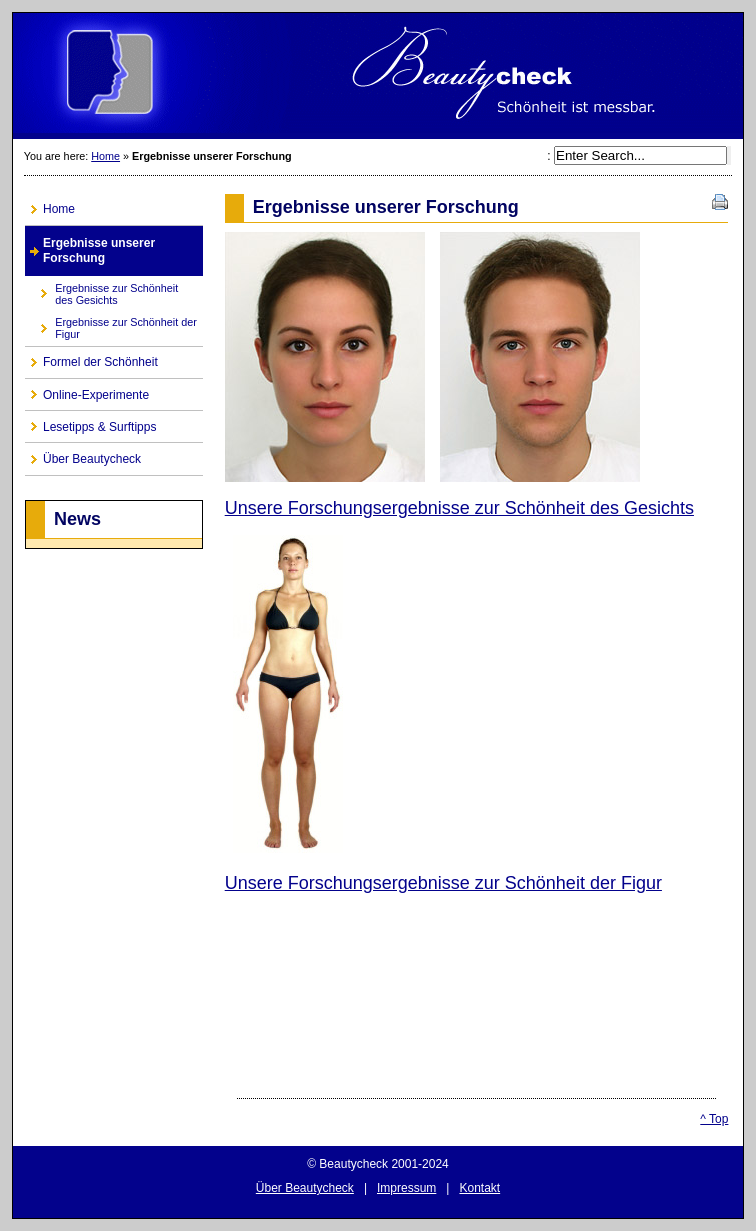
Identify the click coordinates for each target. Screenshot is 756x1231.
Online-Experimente (87, 390)
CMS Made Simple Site (378, 76)
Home (105, 156)
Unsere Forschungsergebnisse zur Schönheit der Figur (443, 883)
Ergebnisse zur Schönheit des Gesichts (101, 290)
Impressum (406, 1188)
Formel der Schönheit (91, 358)
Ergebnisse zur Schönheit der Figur (111, 325)
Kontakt (479, 1188)
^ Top (714, 1119)
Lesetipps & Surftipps (90, 422)
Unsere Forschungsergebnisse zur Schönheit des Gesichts (459, 508)
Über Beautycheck (83, 454)
